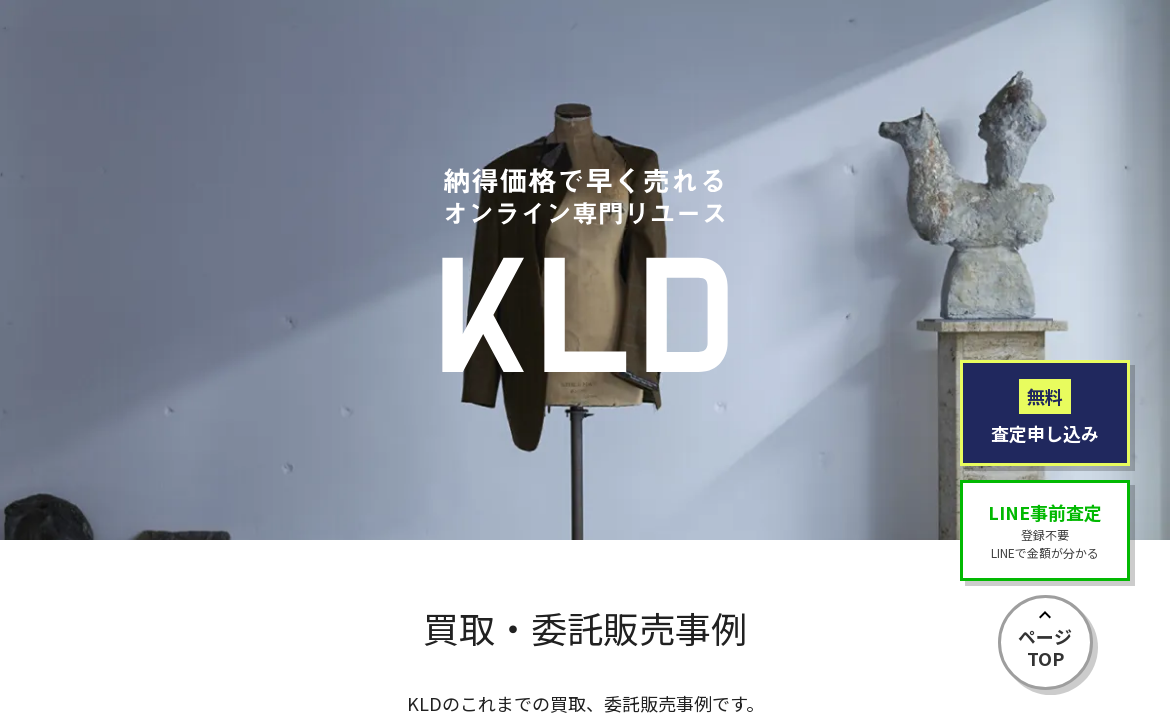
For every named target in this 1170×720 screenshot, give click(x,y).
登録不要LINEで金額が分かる (1045, 530)
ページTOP (1045, 647)
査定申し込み (1045, 412)
